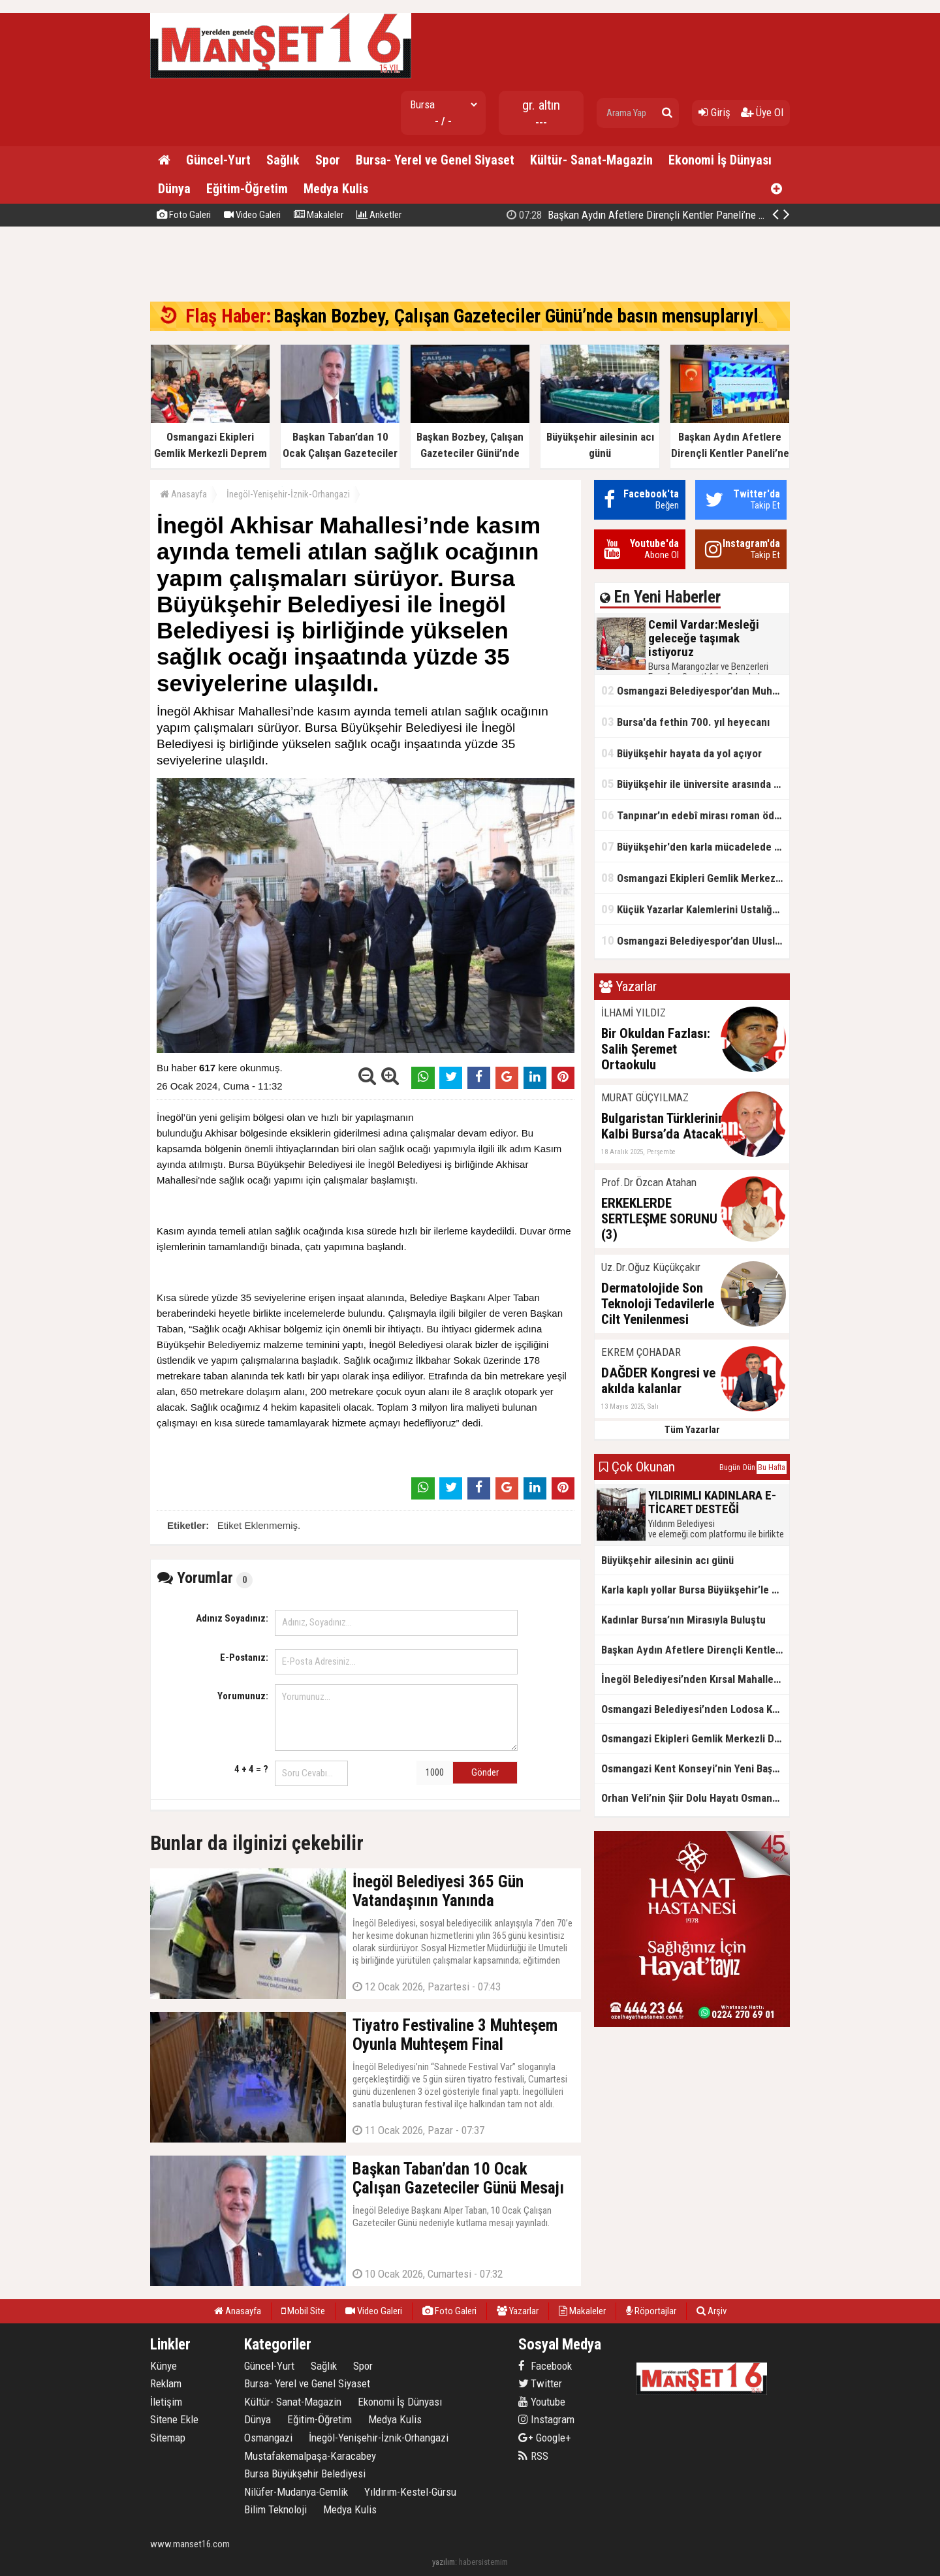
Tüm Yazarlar (692, 1430)
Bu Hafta (771, 1467)
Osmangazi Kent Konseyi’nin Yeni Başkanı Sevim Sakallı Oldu (695, 1768)
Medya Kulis (336, 188)
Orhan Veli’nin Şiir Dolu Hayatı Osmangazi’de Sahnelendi (695, 1797)
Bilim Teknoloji (275, 2509)
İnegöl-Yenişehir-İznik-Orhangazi (288, 494)
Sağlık (283, 160)
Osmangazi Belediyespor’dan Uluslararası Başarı (695, 940)
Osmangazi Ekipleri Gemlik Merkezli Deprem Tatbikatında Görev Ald (695, 877)
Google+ (544, 2437)
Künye (163, 2365)
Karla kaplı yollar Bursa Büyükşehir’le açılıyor (695, 1589)
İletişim (166, 2401)
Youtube (541, 2401)
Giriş (714, 112)
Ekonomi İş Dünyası (720, 160)
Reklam (165, 2383)
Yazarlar (518, 2311)
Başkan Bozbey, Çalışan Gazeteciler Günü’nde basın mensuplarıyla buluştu (686, 214)
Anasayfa (183, 494)
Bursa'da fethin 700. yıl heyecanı (685, 721)
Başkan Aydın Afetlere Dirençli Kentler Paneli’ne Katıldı (695, 1649)
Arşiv (712, 2311)
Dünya (174, 188)
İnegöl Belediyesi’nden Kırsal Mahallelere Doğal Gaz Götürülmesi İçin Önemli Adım (695, 1679)
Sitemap (167, 2437)
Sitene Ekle (174, 2419)
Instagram (546, 2419)
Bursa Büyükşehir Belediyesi (305, 2473)
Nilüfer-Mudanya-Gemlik (296, 2491)
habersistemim (483, 2562)
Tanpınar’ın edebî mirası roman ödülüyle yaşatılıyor (695, 815)
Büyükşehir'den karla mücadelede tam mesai (695, 846)
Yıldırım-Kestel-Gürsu (410, 2491)
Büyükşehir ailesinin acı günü (667, 1560)
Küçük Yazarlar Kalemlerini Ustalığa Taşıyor (695, 909)
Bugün (729, 1467)
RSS (533, 2455)
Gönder (485, 1772)
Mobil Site (303, 2311)
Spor (327, 160)
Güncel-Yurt (218, 160)
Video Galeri (252, 215)
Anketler (378, 215)
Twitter (540, 2383)
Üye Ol (762, 112)
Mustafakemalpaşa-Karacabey (310, 2455)
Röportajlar (651, 2311)
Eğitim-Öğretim (247, 188)
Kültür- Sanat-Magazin (591, 160)
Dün (749, 1467)
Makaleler (318, 215)
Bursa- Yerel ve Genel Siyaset (435, 160)
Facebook (545, 2365)
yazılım (443, 2562)
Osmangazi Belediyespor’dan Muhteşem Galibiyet (695, 690)
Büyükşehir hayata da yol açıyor (681, 753)
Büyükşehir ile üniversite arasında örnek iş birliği (695, 783)
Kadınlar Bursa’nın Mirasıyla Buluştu (683, 1619)
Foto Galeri (184, 215)
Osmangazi (268, 2437)
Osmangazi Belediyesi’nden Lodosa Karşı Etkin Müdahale (695, 1709)
